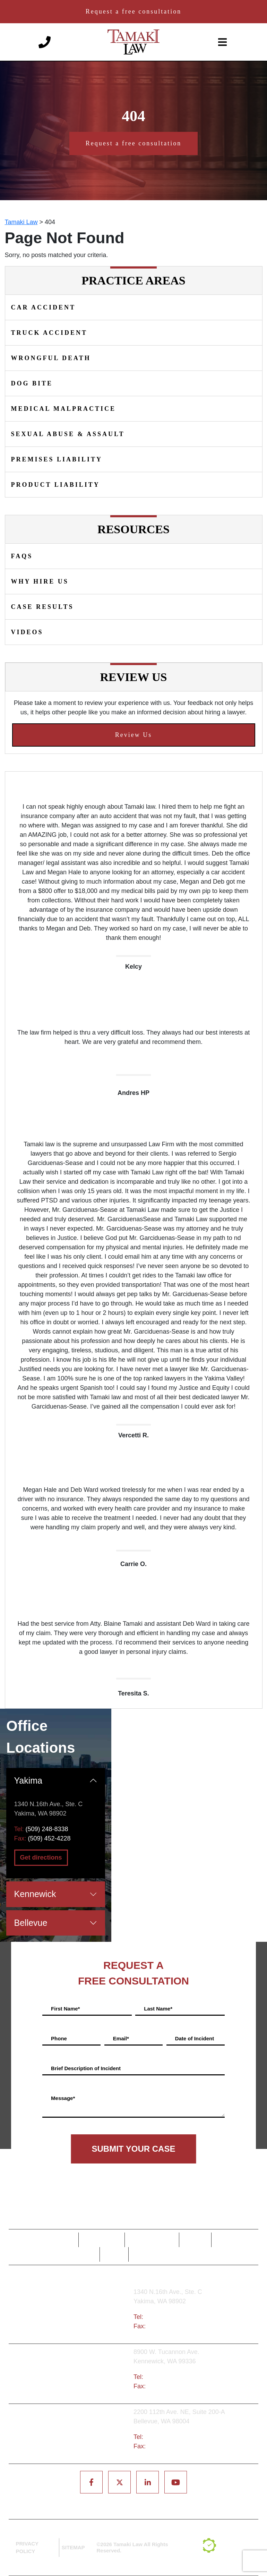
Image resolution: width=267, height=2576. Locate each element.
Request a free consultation (133, 11)
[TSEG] (228, 2547)
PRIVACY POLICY (27, 2547)
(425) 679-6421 (166, 2436)
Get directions (41, 1857)
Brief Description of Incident (86, 2068)
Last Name (158, 2009)
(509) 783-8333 (166, 2376)
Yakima (28, 1780)
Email (121, 2038)
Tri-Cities (73, 2373)
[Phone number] (44, 41)
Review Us (133, 734)
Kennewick (35, 1894)
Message (63, 2098)
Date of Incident (194, 2038)
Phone (59, 2038)
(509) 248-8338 (47, 1829)
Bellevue (31, 1923)
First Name (65, 2009)
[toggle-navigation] (222, 42)
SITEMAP (73, 2547)
